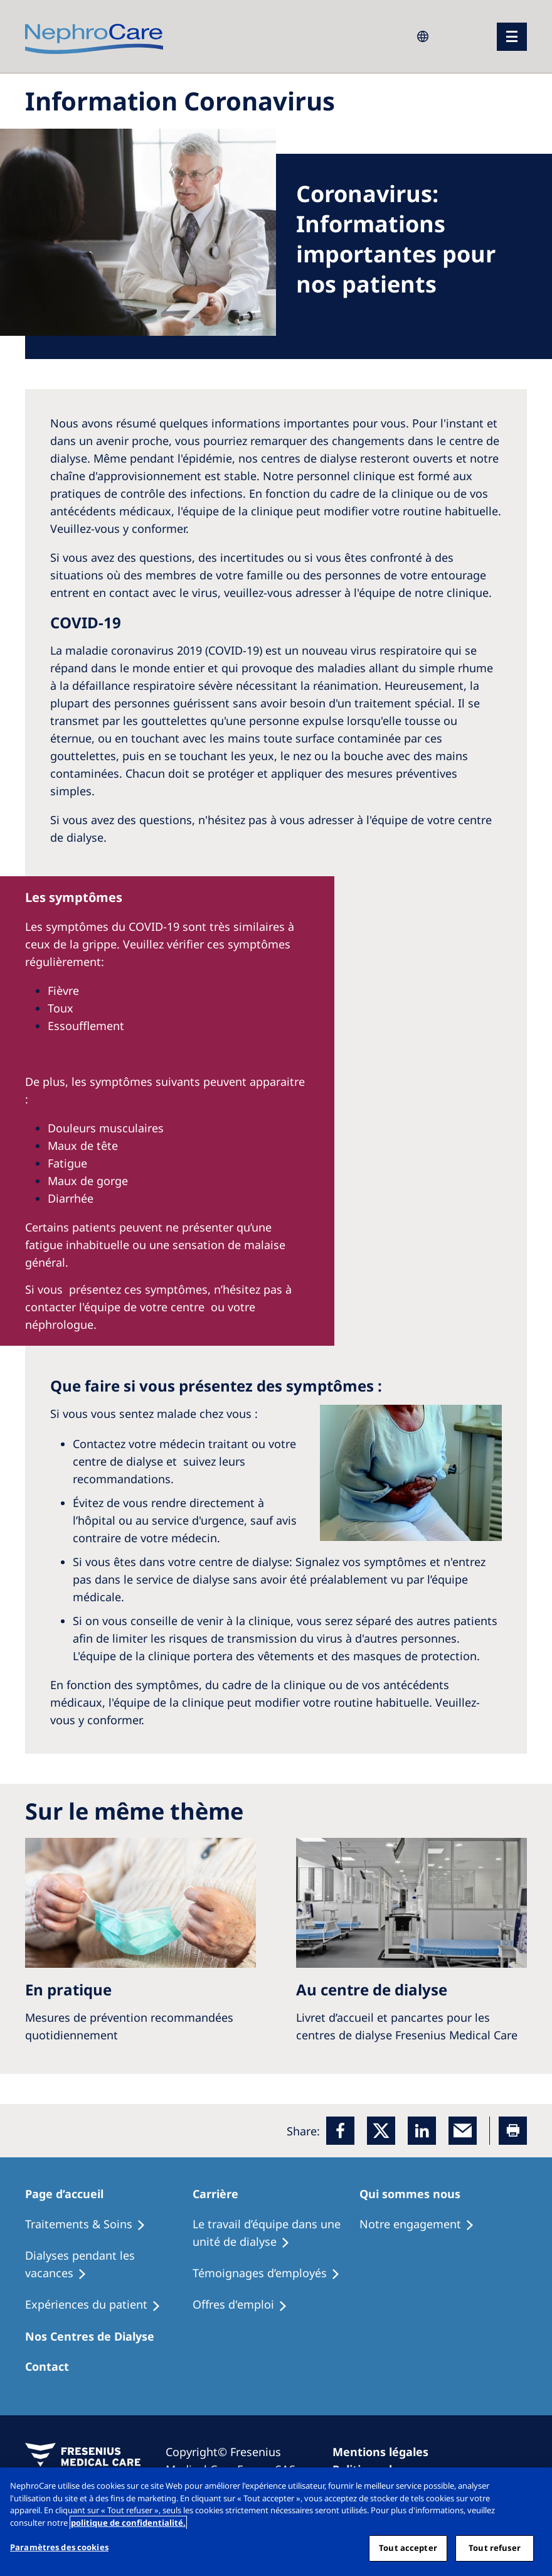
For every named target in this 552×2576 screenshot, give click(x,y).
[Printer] (513, 2131)
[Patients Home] (71, 2194)
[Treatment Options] (91, 2224)
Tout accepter (408, 2547)
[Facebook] (340, 2131)
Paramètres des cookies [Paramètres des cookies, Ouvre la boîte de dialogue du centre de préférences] (59, 2547)
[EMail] (463, 2131)
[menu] (512, 37)
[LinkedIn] (422, 2131)
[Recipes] (109, 2264)
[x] (381, 2131)
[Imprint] (386, 2452)
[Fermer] (532, 2487)
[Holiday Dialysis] (98, 2304)
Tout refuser (495, 2547)
